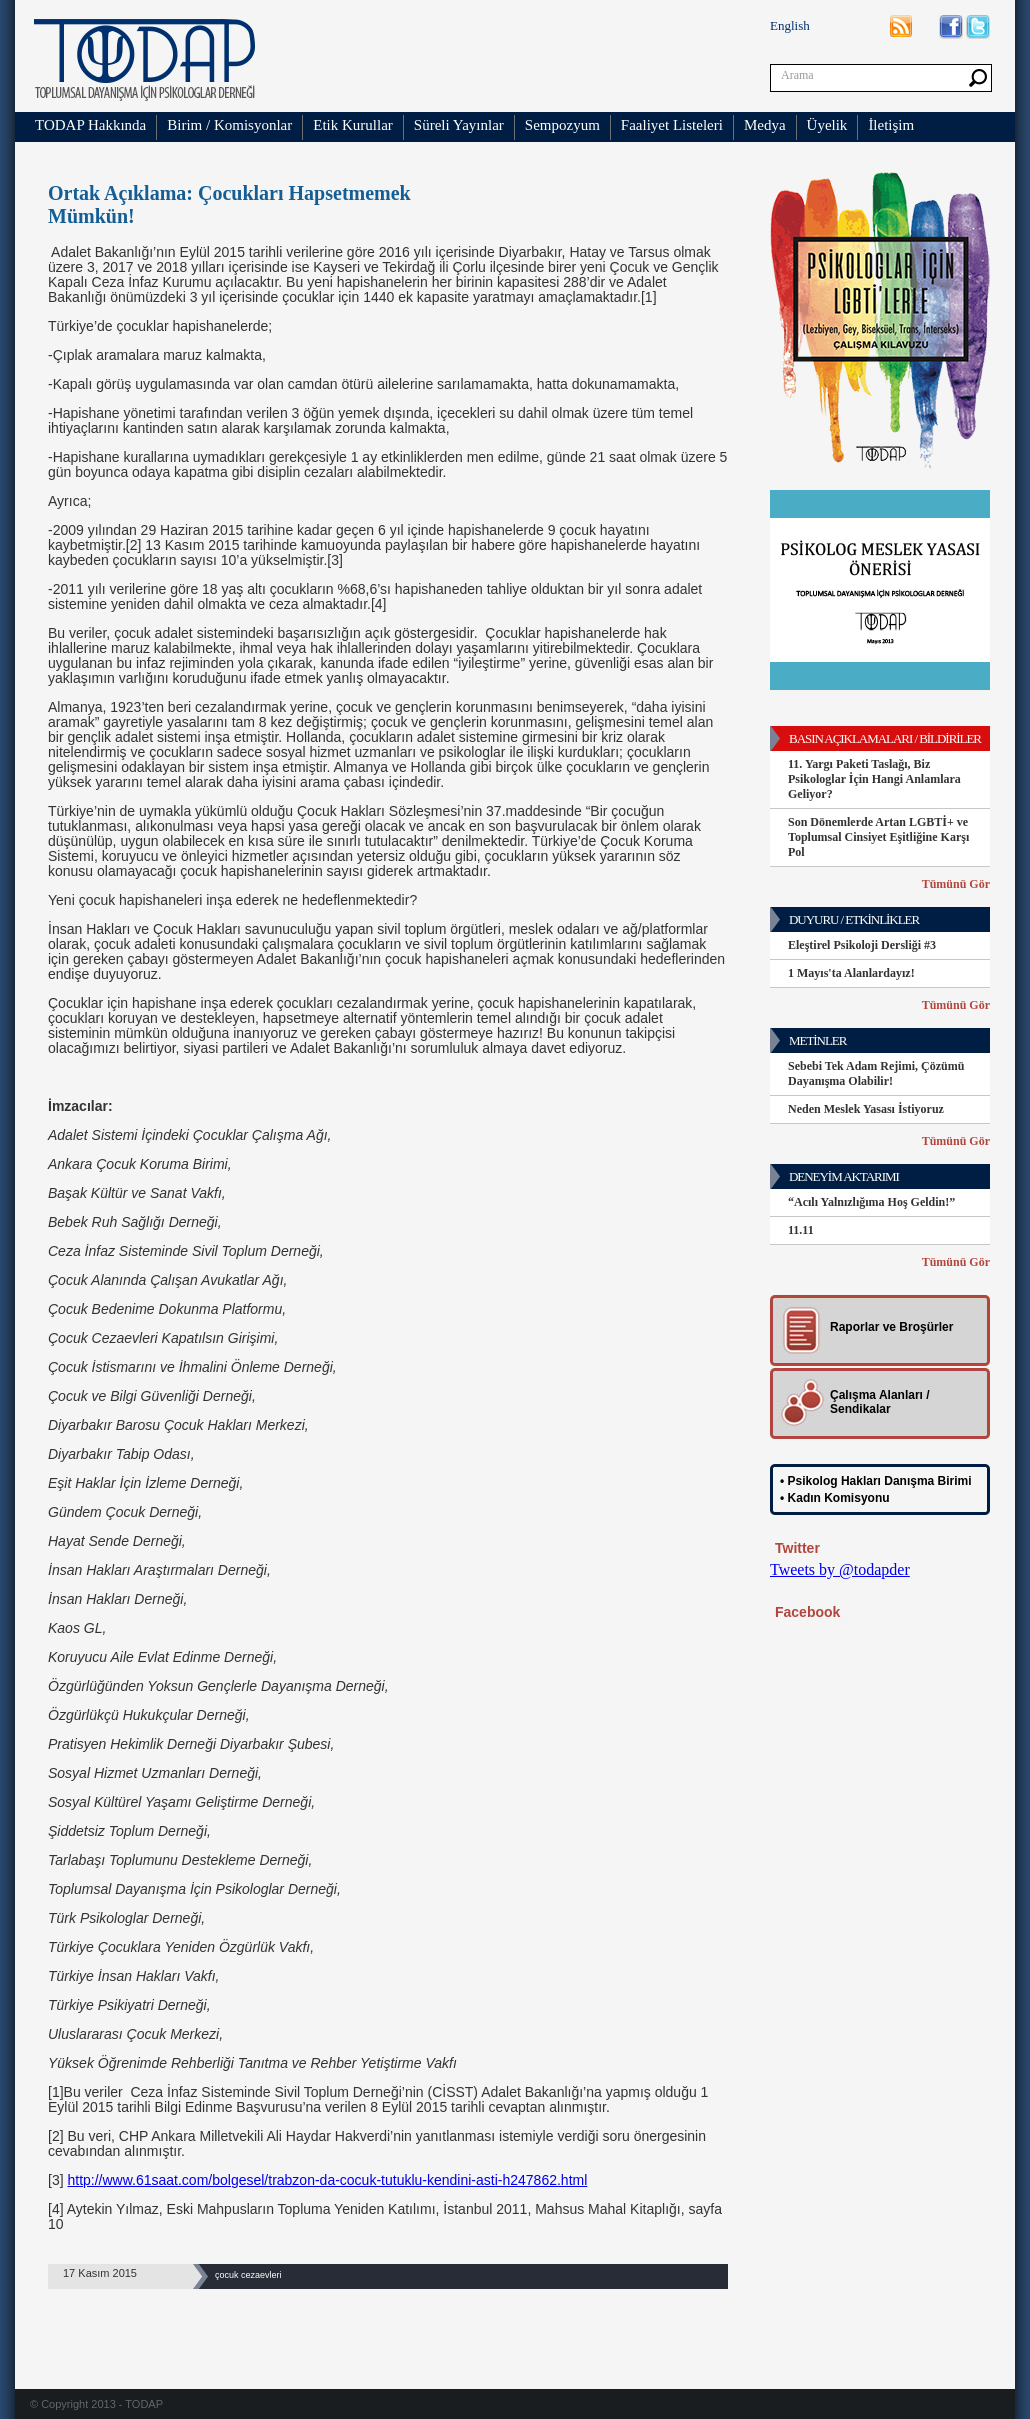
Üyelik (827, 125)
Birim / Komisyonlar (229, 125)
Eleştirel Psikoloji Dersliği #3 (862, 945)
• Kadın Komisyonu (835, 1498)
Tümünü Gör (956, 884)
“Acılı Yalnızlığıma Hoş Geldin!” (871, 1202)
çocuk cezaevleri (248, 2275)
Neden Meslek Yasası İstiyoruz (866, 1109)
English (790, 25)
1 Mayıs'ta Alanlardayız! (851, 973)
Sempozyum (562, 125)
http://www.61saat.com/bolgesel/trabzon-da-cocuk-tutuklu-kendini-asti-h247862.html (327, 2180)
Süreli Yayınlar (459, 125)
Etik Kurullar (353, 125)
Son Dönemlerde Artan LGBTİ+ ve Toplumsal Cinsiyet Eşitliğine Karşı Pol (878, 837)
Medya (765, 125)
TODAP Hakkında (90, 125)
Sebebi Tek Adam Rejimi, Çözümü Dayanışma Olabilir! (876, 1073)
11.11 (801, 1230)
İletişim (891, 125)
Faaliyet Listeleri (672, 125)
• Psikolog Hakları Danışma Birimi (876, 1481)
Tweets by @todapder (840, 1569)
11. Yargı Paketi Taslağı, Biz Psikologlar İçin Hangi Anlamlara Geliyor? (874, 779)
